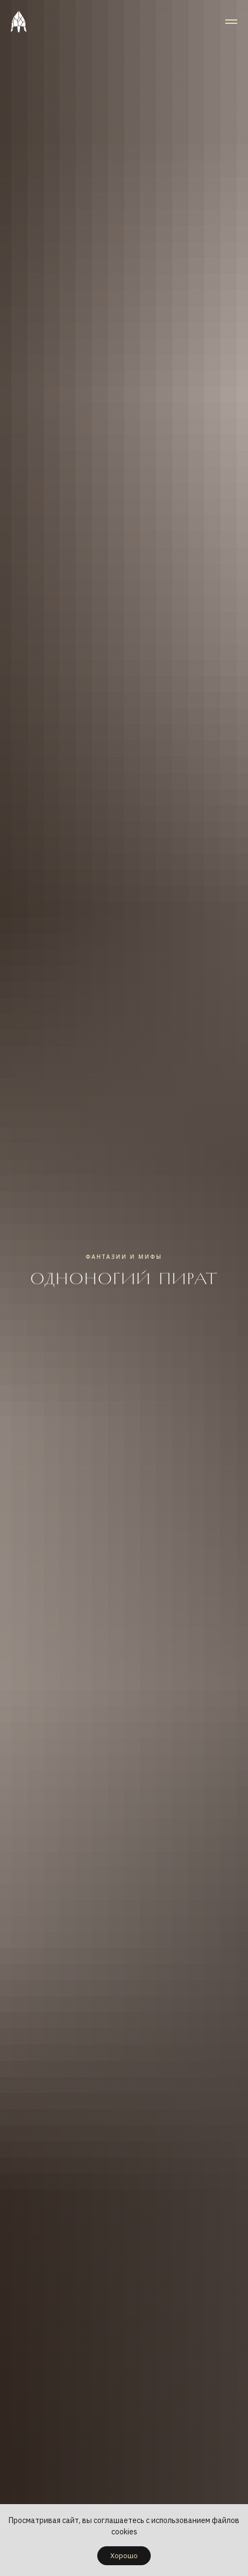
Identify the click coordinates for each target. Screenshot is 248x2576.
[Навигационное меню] (231, 21)
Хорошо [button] (124, 2555)
